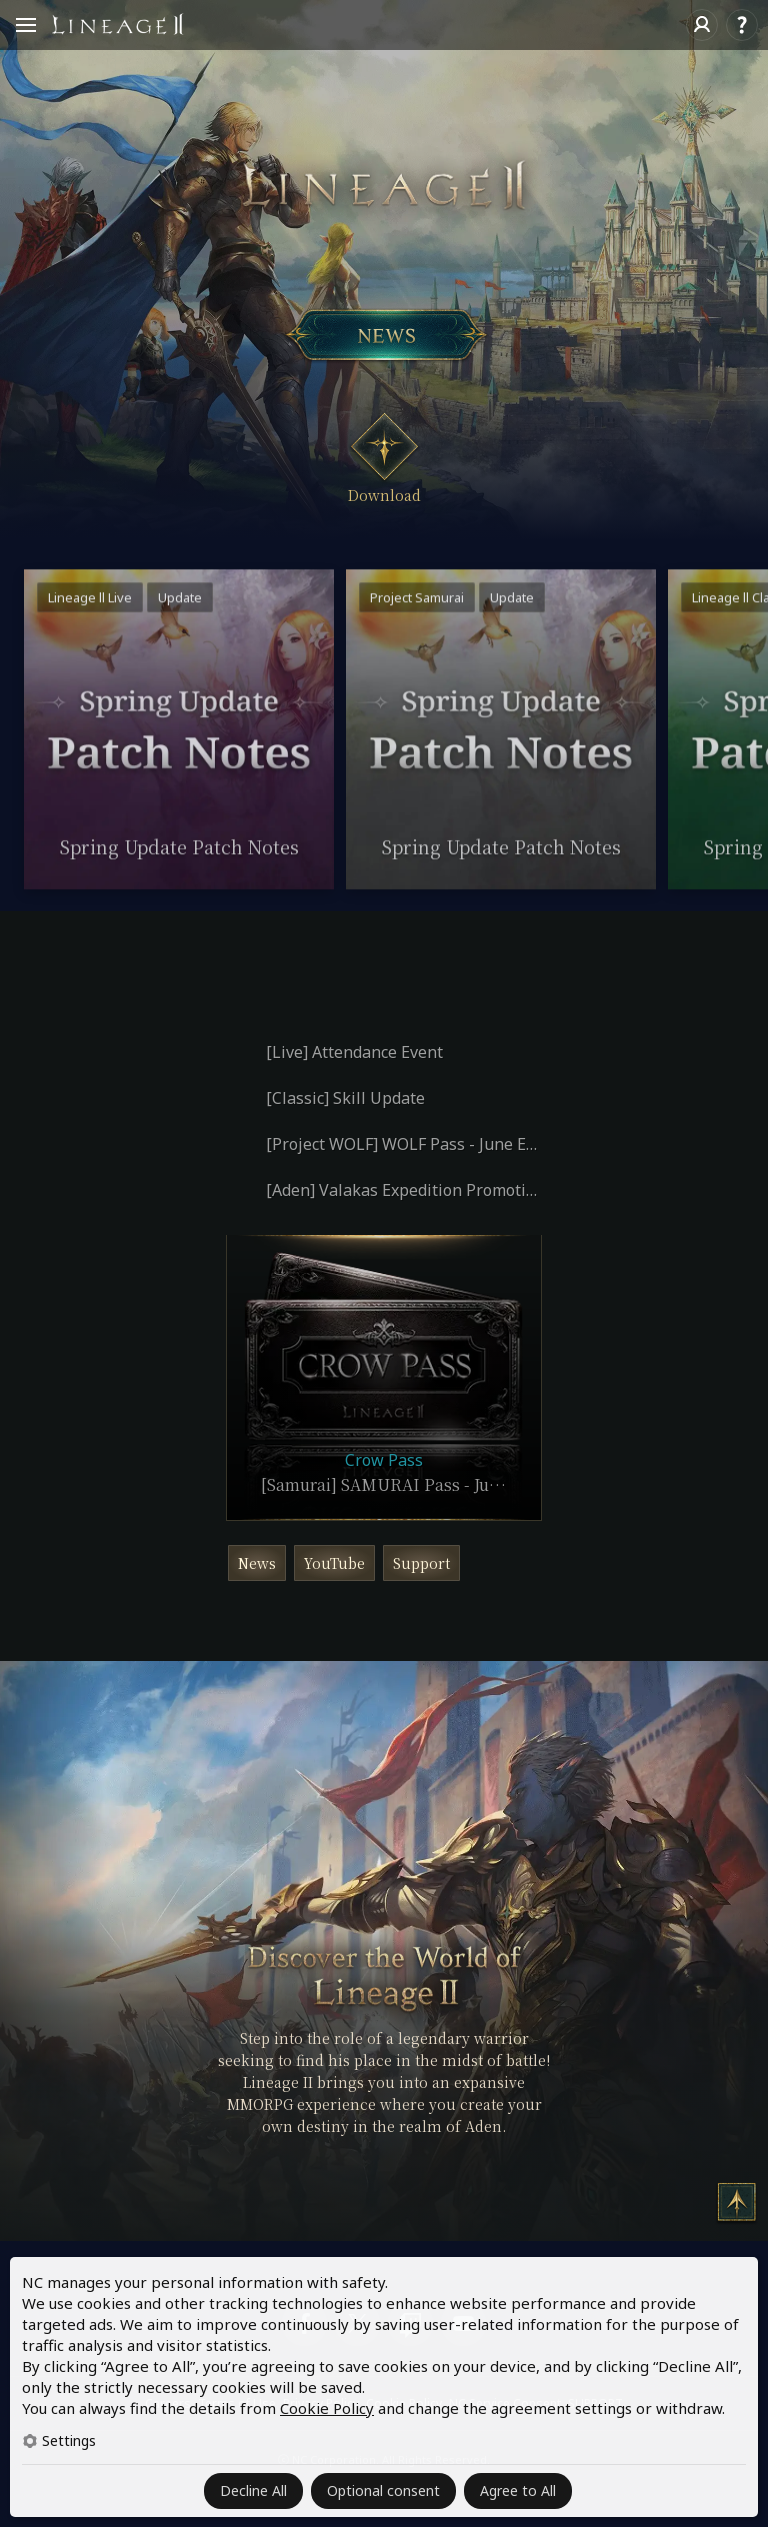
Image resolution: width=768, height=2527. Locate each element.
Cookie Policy (327, 2408)
